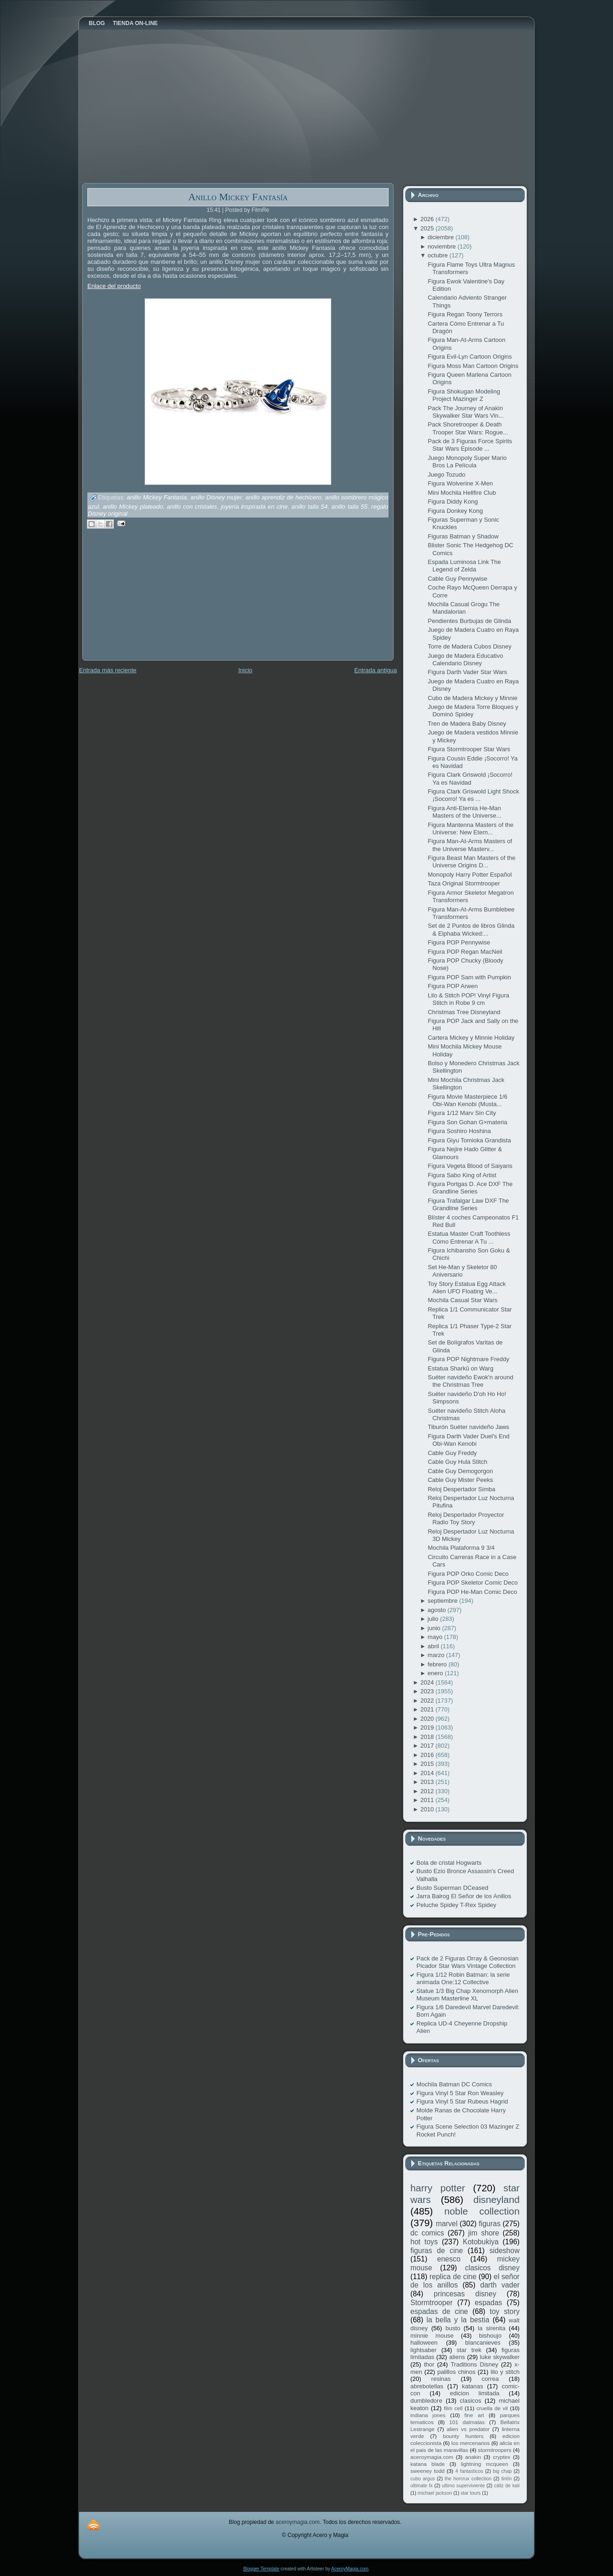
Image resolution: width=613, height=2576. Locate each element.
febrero (438, 1664)
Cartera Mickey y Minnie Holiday (471, 1037)
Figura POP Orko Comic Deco (468, 1573)
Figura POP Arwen (452, 986)
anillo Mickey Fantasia (157, 497)
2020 (427, 1718)
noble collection (482, 2211)
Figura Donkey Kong (455, 510)
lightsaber (423, 2350)
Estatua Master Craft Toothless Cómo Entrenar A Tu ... (469, 1237)
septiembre (443, 1600)
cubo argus (422, 2478)
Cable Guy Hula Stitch (457, 1461)
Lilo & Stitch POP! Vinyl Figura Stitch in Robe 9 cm (468, 999)
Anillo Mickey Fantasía (238, 197)
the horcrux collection (468, 2478)
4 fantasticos (469, 2471)
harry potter (437, 2188)
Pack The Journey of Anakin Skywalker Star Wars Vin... (465, 412)
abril (434, 1646)
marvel (447, 2224)
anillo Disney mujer (216, 497)
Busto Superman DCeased (452, 1887)
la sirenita (491, 2328)
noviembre (442, 246)
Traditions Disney (474, 2364)
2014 (427, 1773)
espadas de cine (439, 2311)
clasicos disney (492, 2268)
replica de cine (452, 2277)
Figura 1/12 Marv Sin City (462, 1112)
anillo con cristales (192, 506)
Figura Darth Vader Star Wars (467, 672)
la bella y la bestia (458, 2320)
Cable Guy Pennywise (457, 578)
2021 (427, 1709)
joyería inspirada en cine (254, 506)
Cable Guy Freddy (452, 1452)
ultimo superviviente (463, 2485)
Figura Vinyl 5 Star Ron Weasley (459, 2093)
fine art (474, 2415)
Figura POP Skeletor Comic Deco (472, 1582)
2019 (427, 1727)
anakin (473, 2457)
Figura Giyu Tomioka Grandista (469, 1140)
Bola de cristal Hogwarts (448, 1862)
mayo (436, 1636)
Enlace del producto (114, 285)
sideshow (504, 2251)
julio (434, 1618)
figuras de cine (436, 2251)
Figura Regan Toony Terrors (465, 314)
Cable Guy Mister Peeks (460, 1479)
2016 (427, 1754)
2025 (427, 228)
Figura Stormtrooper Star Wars (469, 749)
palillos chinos (456, 2371)
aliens (457, 2356)
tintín (506, 2478)
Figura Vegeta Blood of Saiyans (470, 1165)
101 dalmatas (467, 2422)
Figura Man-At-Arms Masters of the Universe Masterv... (470, 845)
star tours (471, 2493)
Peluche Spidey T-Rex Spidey (456, 1904)
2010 (427, 1809)
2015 (427, 1763)
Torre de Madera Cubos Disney (469, 646)
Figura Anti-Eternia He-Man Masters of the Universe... (464, 812)
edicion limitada (474, 2393)
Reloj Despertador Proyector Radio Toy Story (466, 1518)
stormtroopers (494, 2450)
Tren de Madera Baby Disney (467, 723)
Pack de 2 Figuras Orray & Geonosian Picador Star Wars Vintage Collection (467, 1962)
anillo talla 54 (309, 506)
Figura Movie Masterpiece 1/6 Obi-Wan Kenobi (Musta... (467, 1100)
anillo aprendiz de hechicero (283, 497)
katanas (472, 2386)
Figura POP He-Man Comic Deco (472, 1591)
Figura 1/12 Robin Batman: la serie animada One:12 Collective (463, 1978)
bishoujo (490, 2335)
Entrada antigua (375, 670)
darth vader (500, 2285)
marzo (437, 1655)
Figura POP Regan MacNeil (465, 951)
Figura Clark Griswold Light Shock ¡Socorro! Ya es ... (473, 795)
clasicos (470, 2400)
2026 (427, 219)
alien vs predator (468, 2429)
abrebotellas (426, 2386)
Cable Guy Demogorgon (460, 1471)
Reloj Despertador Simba (461, 1489)
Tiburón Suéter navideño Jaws (468, 1426)
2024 (427, 1682)
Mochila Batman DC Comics (454, 2084)
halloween (424, 2342)
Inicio (245, 670)
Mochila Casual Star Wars (462, 1300)
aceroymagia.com (431, 2457)
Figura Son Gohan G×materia (467, 1122)
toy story (505, 2311)
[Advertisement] (152, 601)
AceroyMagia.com (350, 2568)
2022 (427, 1700)
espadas (488, 2303)
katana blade (427, 2464)
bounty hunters (463, 2436)
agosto (438, 1609)
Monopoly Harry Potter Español (470, 874)
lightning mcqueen (484, 2464)
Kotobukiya (481, 2242)
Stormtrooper (431, 2303)
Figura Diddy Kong (453, 501)
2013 (427, 1781)
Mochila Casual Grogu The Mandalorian (463, 608)
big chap (502, 2471)
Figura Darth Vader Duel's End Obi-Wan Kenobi (468, 1440)
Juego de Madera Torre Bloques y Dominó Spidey (473, 710)
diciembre (441, 237)
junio (435, 1628)
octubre (438, 255)
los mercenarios (470, 2443)
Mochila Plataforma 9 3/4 (461, 1547)
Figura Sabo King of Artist (462, 1175)
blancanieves (483, 2342)
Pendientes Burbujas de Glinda (469, 620)
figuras (490, 2224)
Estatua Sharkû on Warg (460, 1368)
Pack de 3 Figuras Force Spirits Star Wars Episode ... (470, 445)
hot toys (424, 2242)
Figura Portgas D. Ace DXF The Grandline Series (470, 1187)
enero (436, 1673)
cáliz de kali (507, 2485)
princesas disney (465, 2294)
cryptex (501, 2457)
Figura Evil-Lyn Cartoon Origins (470, 356)
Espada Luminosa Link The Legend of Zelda (464, 565)
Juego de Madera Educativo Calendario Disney (465, 659)
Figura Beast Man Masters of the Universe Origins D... (471, 861)
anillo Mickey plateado (133, 506)
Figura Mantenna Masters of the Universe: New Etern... (470, 828)
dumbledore (426, 2400)
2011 (427, 1799)
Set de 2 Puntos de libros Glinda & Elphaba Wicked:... (471, 929)
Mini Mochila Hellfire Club (462, 492)
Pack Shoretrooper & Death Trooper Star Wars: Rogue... (468, 428)
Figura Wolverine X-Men (460, 483)
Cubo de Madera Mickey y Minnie (472, 698)
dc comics (427, 2233)
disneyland (497, 2199)
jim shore (483, 2233)
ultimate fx (421, 2485)
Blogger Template (261, 2568)
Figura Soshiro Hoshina (459, 1130)
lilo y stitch (505, 2371)
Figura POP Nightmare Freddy (468, 1359)
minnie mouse (432, 2335)
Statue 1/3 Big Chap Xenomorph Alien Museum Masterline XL (467, 1994)
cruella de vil (492, 2408)
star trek (469, 2350)
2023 (427, 1691)
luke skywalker (500, 2356)
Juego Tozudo (446, 474)
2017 (427, 1745)
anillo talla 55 (349, 506)
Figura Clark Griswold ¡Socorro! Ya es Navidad (470, 778)
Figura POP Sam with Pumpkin (469, 977)
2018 (427, 1736)
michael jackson (435, 2493)
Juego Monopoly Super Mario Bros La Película (467, 461)
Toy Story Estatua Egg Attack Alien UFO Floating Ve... (467, 1287)
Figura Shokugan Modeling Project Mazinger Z (464, 395)
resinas (441, 2378)
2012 (427, 1791)
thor (429, 2364)
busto (452, 2328)
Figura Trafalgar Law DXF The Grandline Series (468, 1204)
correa (490, 2378)
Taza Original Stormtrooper (464, 883)
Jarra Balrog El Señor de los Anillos (463, 1896)
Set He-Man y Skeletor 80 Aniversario (462, 1271)
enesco (449, 2259)
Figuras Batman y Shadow (463, 536)
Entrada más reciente (108, 670)
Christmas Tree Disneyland (464, 1012)
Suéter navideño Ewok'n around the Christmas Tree (470, 1381)
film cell (453, 2408)
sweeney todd (427, 2471)
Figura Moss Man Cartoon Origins (473, 365)
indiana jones (428, 2415)
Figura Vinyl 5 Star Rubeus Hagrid (462, 2101)
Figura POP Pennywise (459, 942)
